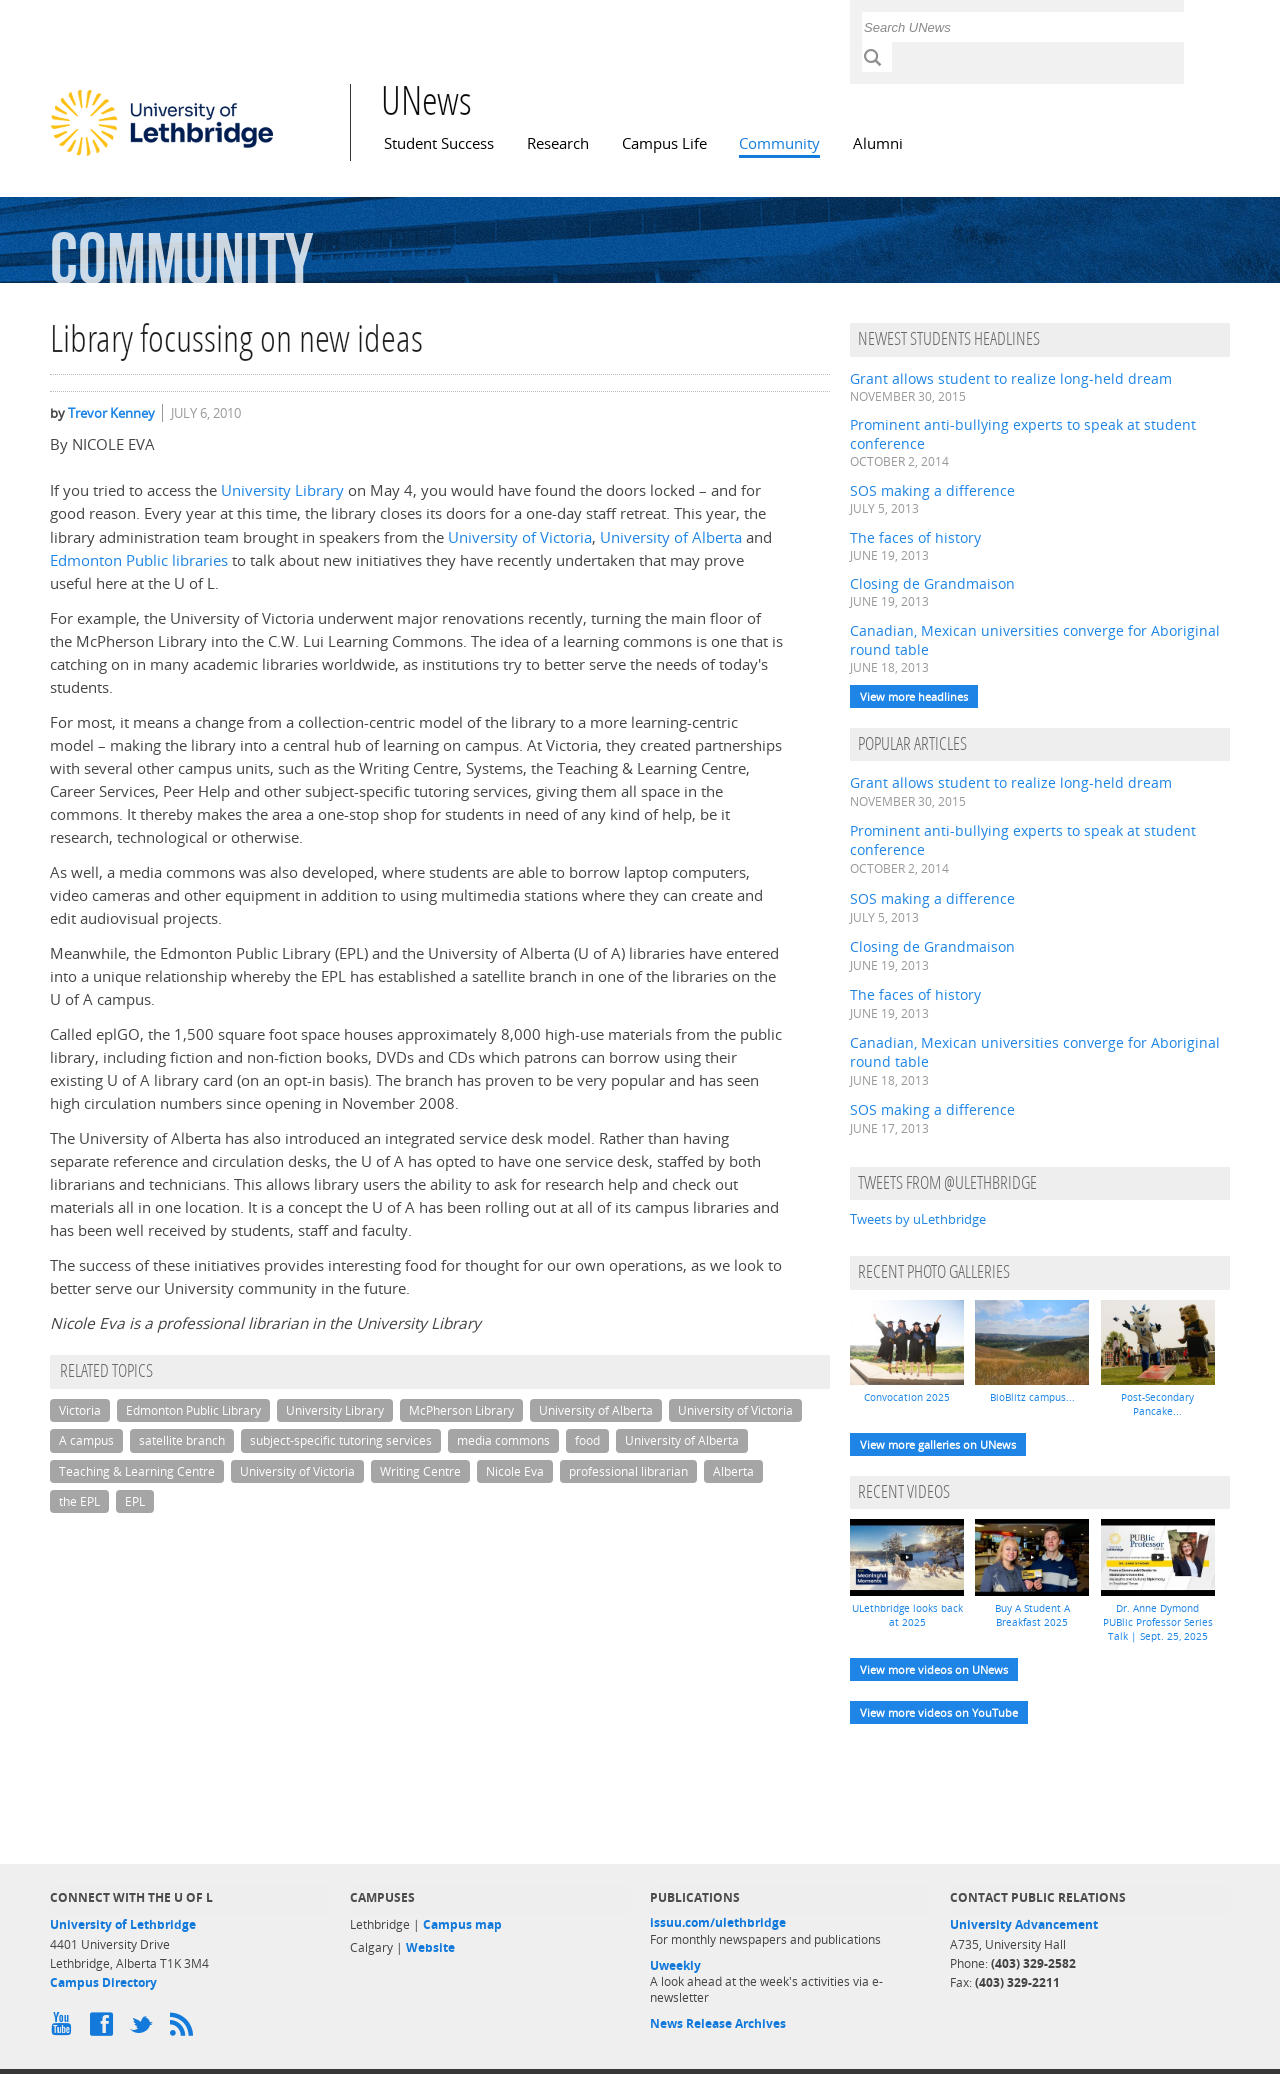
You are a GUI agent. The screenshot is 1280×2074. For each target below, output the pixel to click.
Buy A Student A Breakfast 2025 (1032, 1615)
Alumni (878, 143)
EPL (135, 1501)
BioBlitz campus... (1032, 1397)
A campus (86, 1440)
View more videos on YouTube (939, 1712)
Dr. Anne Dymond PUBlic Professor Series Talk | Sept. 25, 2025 (1158, 1622)
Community (779, 143)
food (587, 1440)
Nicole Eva (515, 1471)
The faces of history (915, 537)
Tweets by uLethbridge (918, 1219)
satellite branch (182, 1440)
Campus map (462, 1924)
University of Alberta (671, 537)
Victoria (80, 1410)
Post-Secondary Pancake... (1157, 1404)
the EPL (79, 1501)
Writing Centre (420, 1471)
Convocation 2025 (907, 1397)
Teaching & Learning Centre (137, 1471)
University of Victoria (520, 537)
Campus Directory (103, 1982)
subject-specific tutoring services (341, 1440)
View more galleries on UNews (938, 1444)
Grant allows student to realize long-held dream (1011, 378)
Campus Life (664, 143)
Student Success (439, 143)
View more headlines (914, 696)
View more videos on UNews (934, 1669)
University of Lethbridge (123, 1924)
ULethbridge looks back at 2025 (907, 1615)
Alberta (733, 1471)
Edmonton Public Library (193, 1410)
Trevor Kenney (111, 413)
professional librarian (628, 1471)
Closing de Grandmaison (932, 583)
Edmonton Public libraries (139, 560)
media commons (503, 1440)
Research (558, 143)
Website (430, 1947)
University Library (282, 490)
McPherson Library (461, 1410)
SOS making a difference (932, 490)
